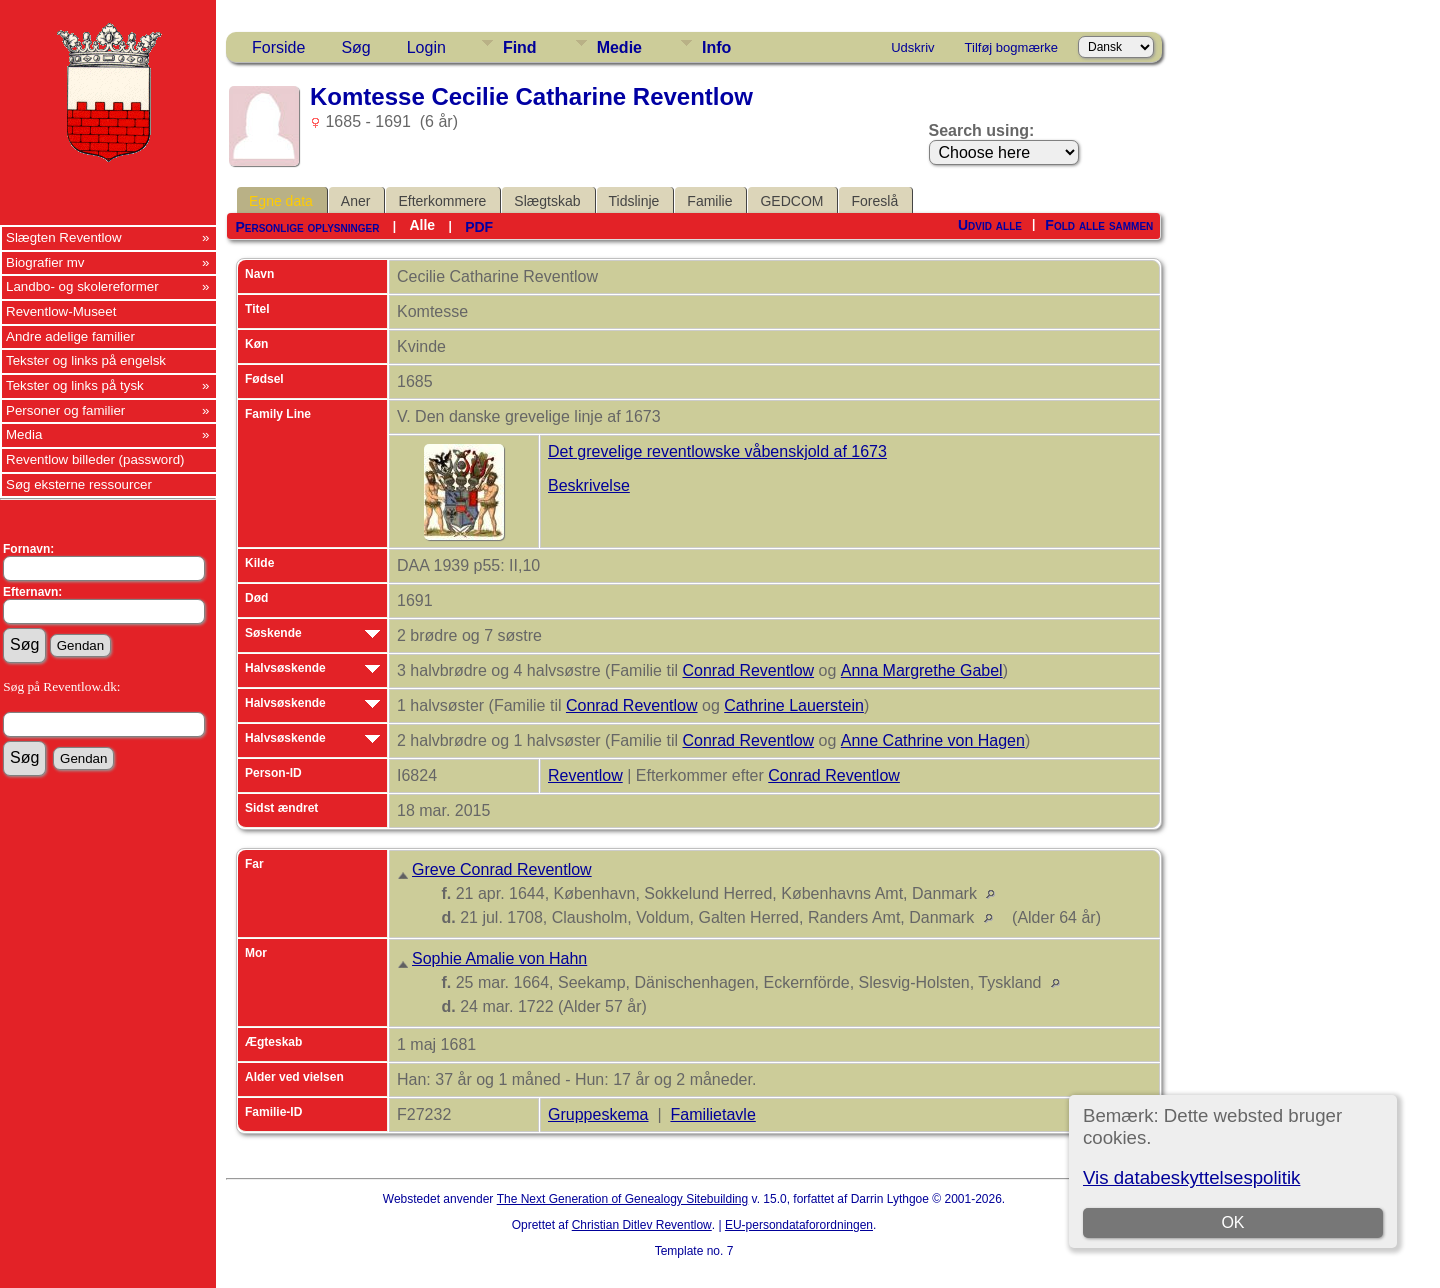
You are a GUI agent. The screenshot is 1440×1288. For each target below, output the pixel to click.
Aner (356, 201)
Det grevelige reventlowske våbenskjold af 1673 (717, 451)
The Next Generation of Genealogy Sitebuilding (623, 1199)
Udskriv (912, 47)
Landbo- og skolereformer (82, 286)
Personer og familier (65, 410)
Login (426, 47)
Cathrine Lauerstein (794, 705)
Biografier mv (45, 262)
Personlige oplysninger (307, 227)
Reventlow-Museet (61, 311)
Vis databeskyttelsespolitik (1191, 1177)
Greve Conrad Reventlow (502, 869)
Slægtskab (547, 201)
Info (716, 47)
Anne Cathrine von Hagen (933, 740)
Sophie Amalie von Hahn (499, 958)
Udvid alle (990, 225)
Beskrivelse (589, 485)
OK (1232, 1222)
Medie (619, 47)
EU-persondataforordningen (799, 1225)
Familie (709, 201)
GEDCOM (791, 201)
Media (24, 434)
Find (520, 47)
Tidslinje (634, 201)
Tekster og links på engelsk (86, 360)
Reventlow (585, 775)
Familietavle (712, 1114)
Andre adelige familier (70, 336)
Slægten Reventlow (64, 237)
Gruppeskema (598, 1114)
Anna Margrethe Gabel (922, 670)
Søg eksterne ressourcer (79, 484)
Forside (278, 47)
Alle (422, 225)
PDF (479, 227)
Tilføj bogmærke (1011, 47)
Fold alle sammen (1099, 225)
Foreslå (874, 201)
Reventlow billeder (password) (95, 459)
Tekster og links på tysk (75, 385)
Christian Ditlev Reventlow (642, 1225)
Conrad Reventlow (748, 670)
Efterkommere (442, 201)
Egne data (281, 201)
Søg (355, 47)
